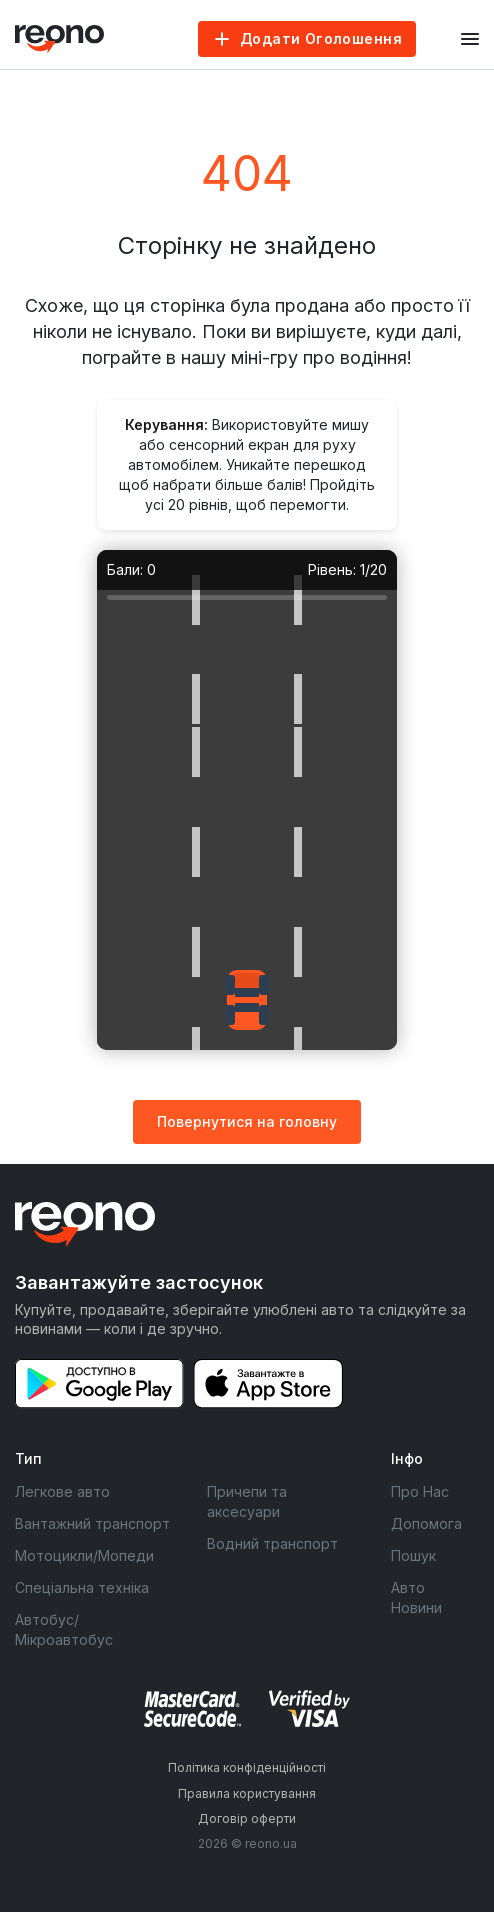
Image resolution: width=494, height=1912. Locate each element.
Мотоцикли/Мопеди (84, 1555)
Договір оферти (247, 1818)
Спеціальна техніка (82, 1587)
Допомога (426, 1523)
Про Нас (420, 1491)
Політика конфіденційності (247, 1767)
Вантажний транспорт (92, 1523)
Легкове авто (62, 1491)
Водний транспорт (272, 1543)
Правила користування (247, 1793)
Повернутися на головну (247, 1121)
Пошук (413, 1555)
